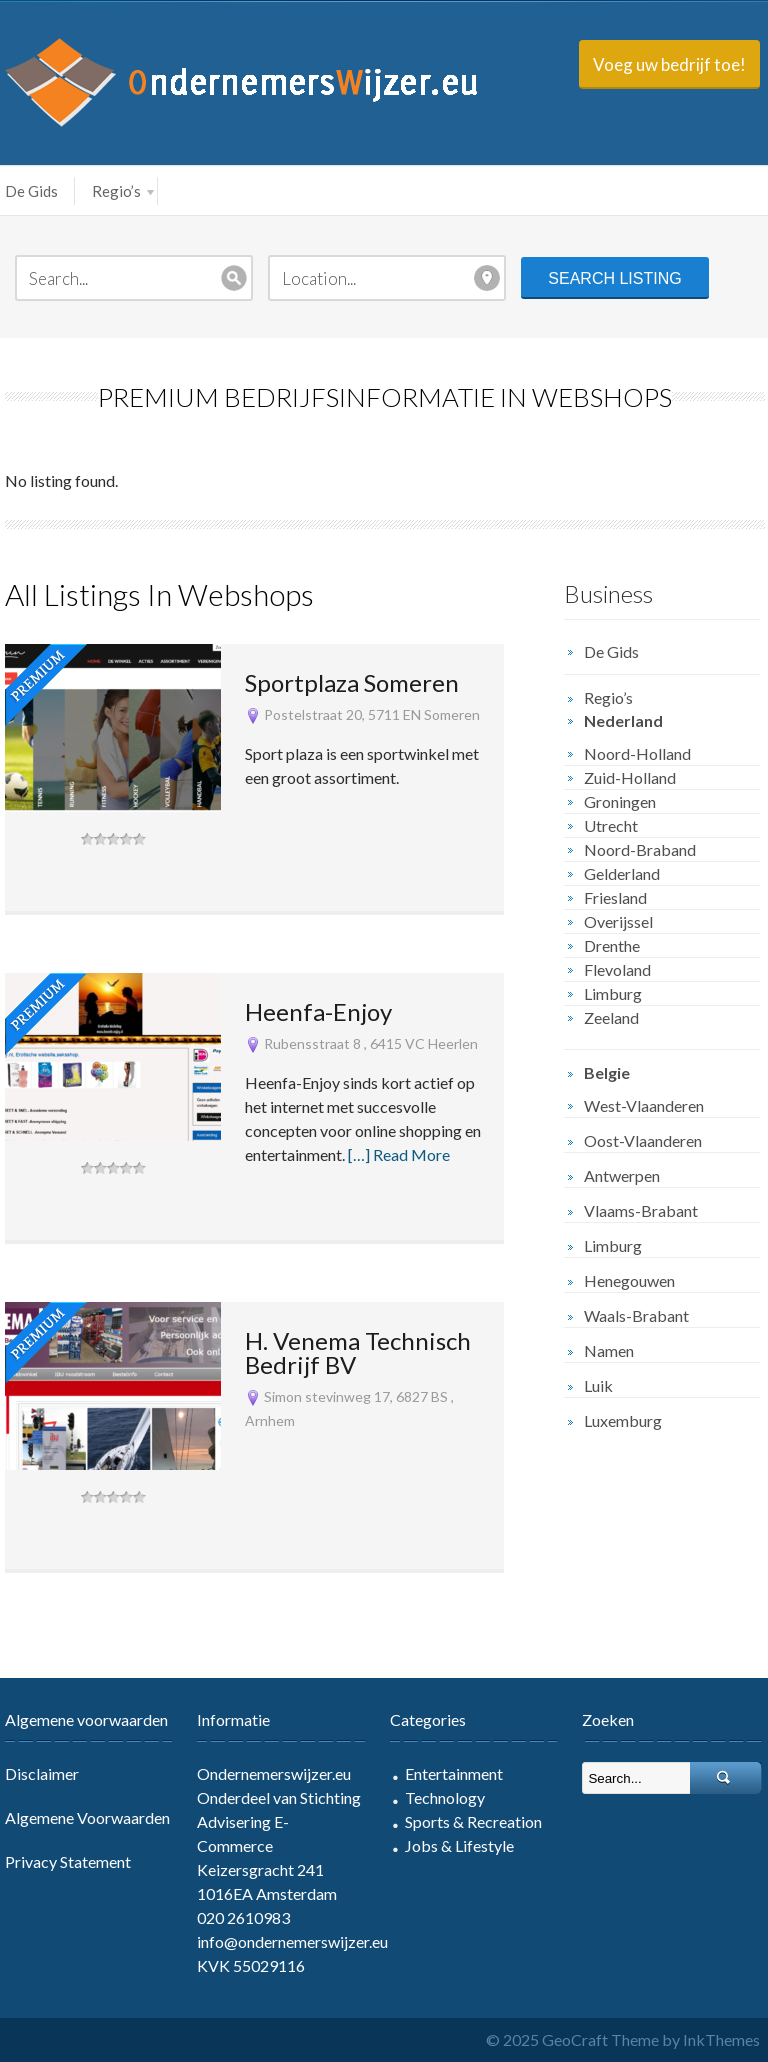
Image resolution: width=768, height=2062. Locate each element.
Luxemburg (623, 1420)
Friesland (615, 897)
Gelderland (622, 873)
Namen (609, 1350)
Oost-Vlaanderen (643, 1140)
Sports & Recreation (473, 1821)
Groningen (620, 801)
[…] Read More (399, 1154)
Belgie (607, 1072)
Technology (445, 1797)
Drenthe (612, 945)
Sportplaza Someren (352, 682)
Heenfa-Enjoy (318, 1011)
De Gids (31, 191)
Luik (598, 1385)
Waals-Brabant (636, 1315)
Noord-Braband (640, 849)
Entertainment (454, 1773)
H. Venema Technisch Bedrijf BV (358, 1352)
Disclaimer (42, 1773)
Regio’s (123, 191)
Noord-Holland (637, 753)
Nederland (623, 720)
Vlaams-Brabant (641, 1210)
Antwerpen (622, 1175)
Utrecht (611, 825)
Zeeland (611, 1017)
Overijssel (618, 921)
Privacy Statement (68, 1861)
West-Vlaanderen (644, 1105)
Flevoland (617, 969)
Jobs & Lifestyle (459, 1845)
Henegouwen (629, 1280)
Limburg (613, 993)
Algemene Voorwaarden (87, 1817)
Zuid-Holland (630, 777)
